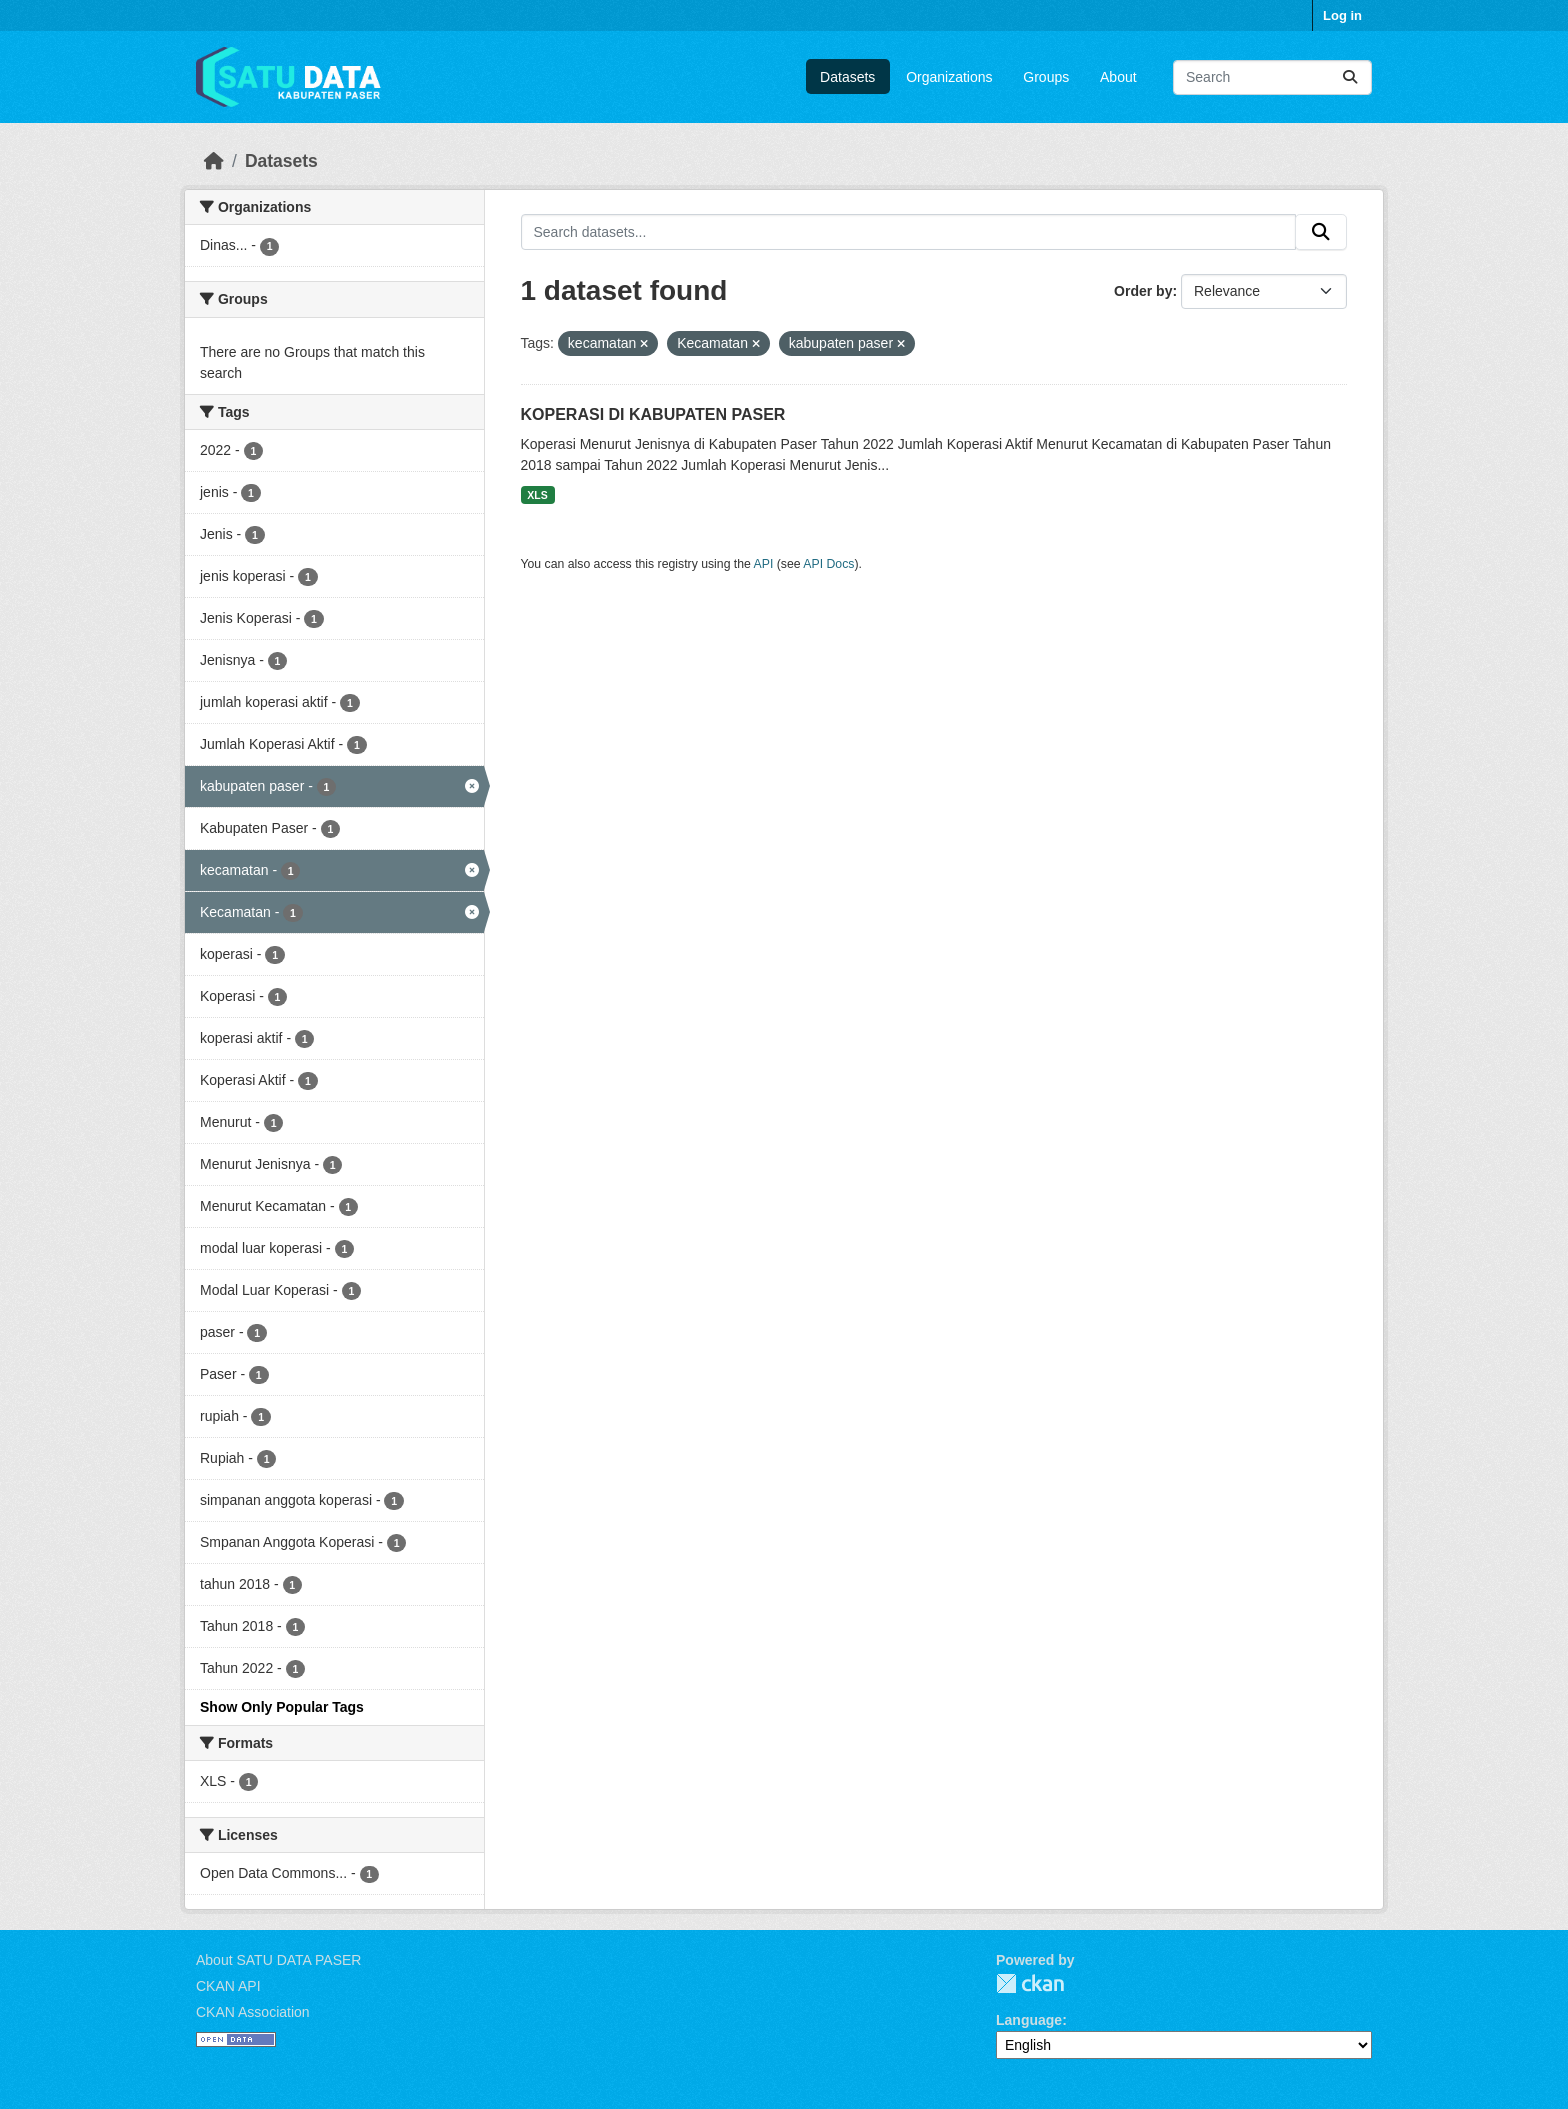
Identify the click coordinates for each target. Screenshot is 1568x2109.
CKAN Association (253, 2012)
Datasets (847, 77)
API (764, 564)
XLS (537, 495)
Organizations (949, 77)
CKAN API (228, 1986)
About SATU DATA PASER (278, 1960)
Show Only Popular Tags (282, 1707)
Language (1029, 2020)
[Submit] (1350, 77)
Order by (1143, 291)
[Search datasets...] (1272, 77)
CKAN (1030, 1983)
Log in (1342, 15)
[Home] (214, 161)
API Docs (828, 564)
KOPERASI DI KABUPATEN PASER (653, 414)
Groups (1046, 77)
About (1118, 77)
